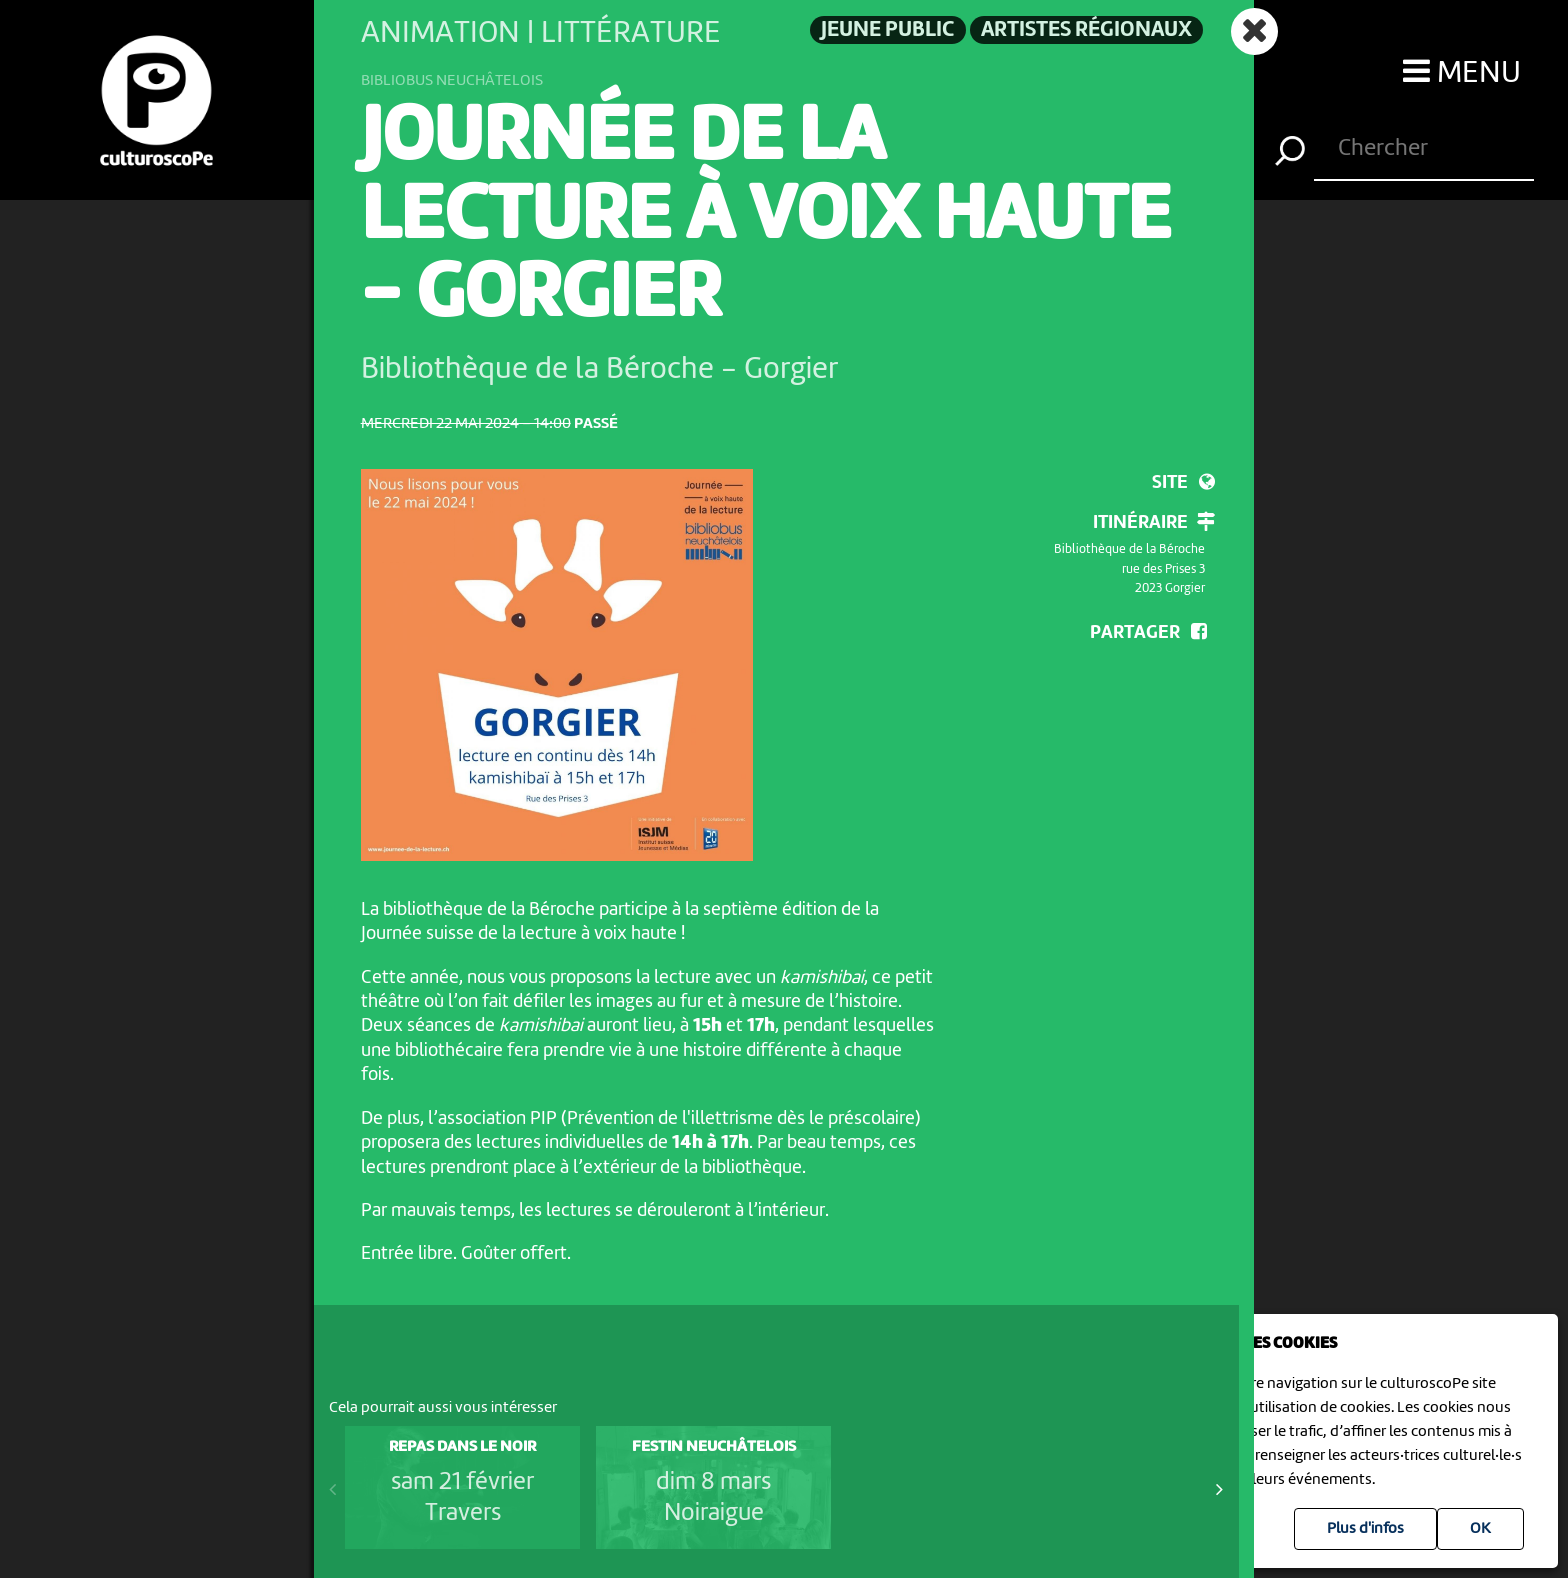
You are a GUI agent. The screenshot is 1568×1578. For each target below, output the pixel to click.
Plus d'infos (1365, 1529)
